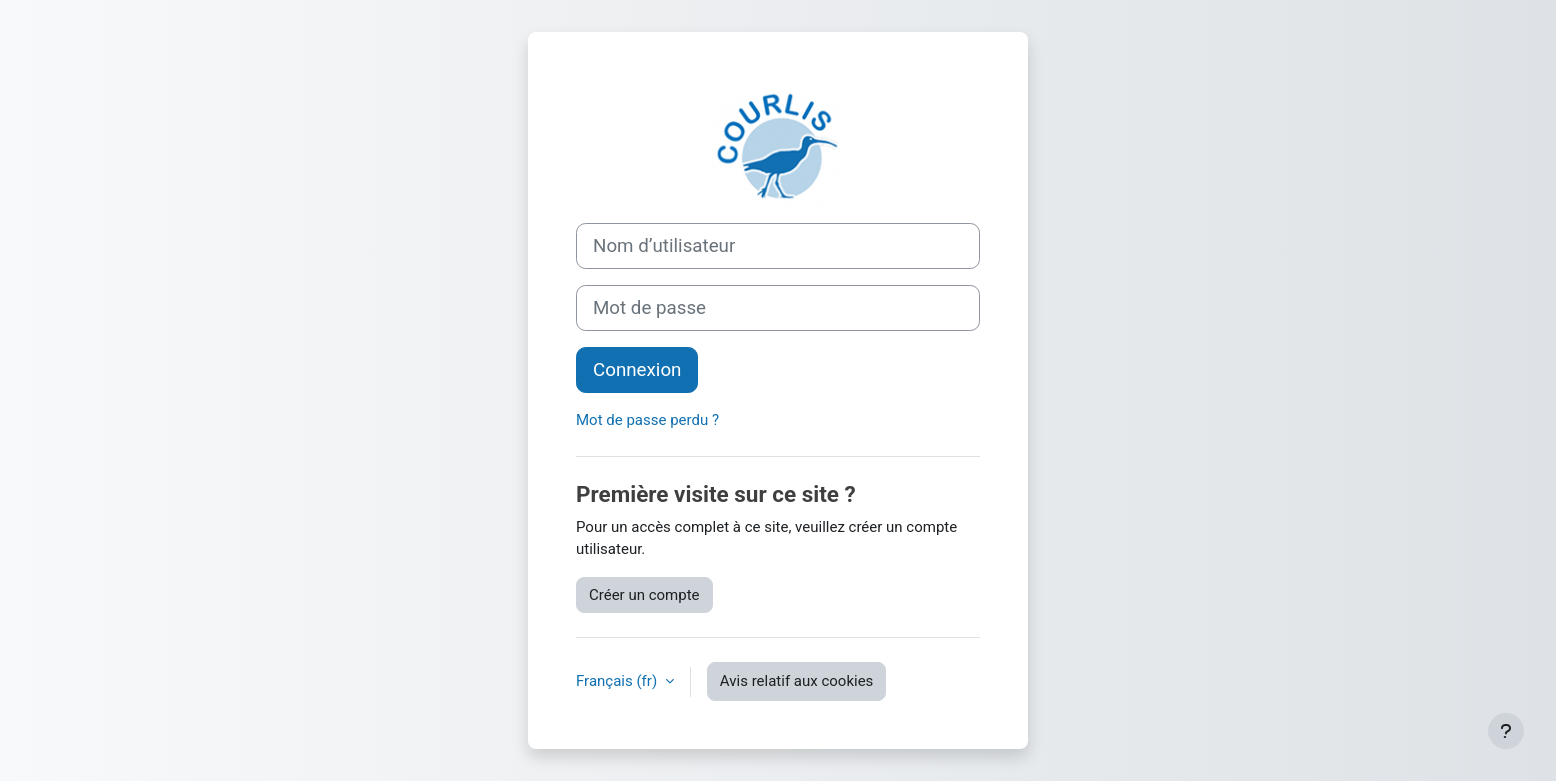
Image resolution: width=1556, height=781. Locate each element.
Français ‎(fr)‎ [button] (618, 681)
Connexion (637, 370)
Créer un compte (644, 595)
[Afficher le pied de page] (1506, 731)
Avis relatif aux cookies (797, 681)
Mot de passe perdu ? (647, 420)
